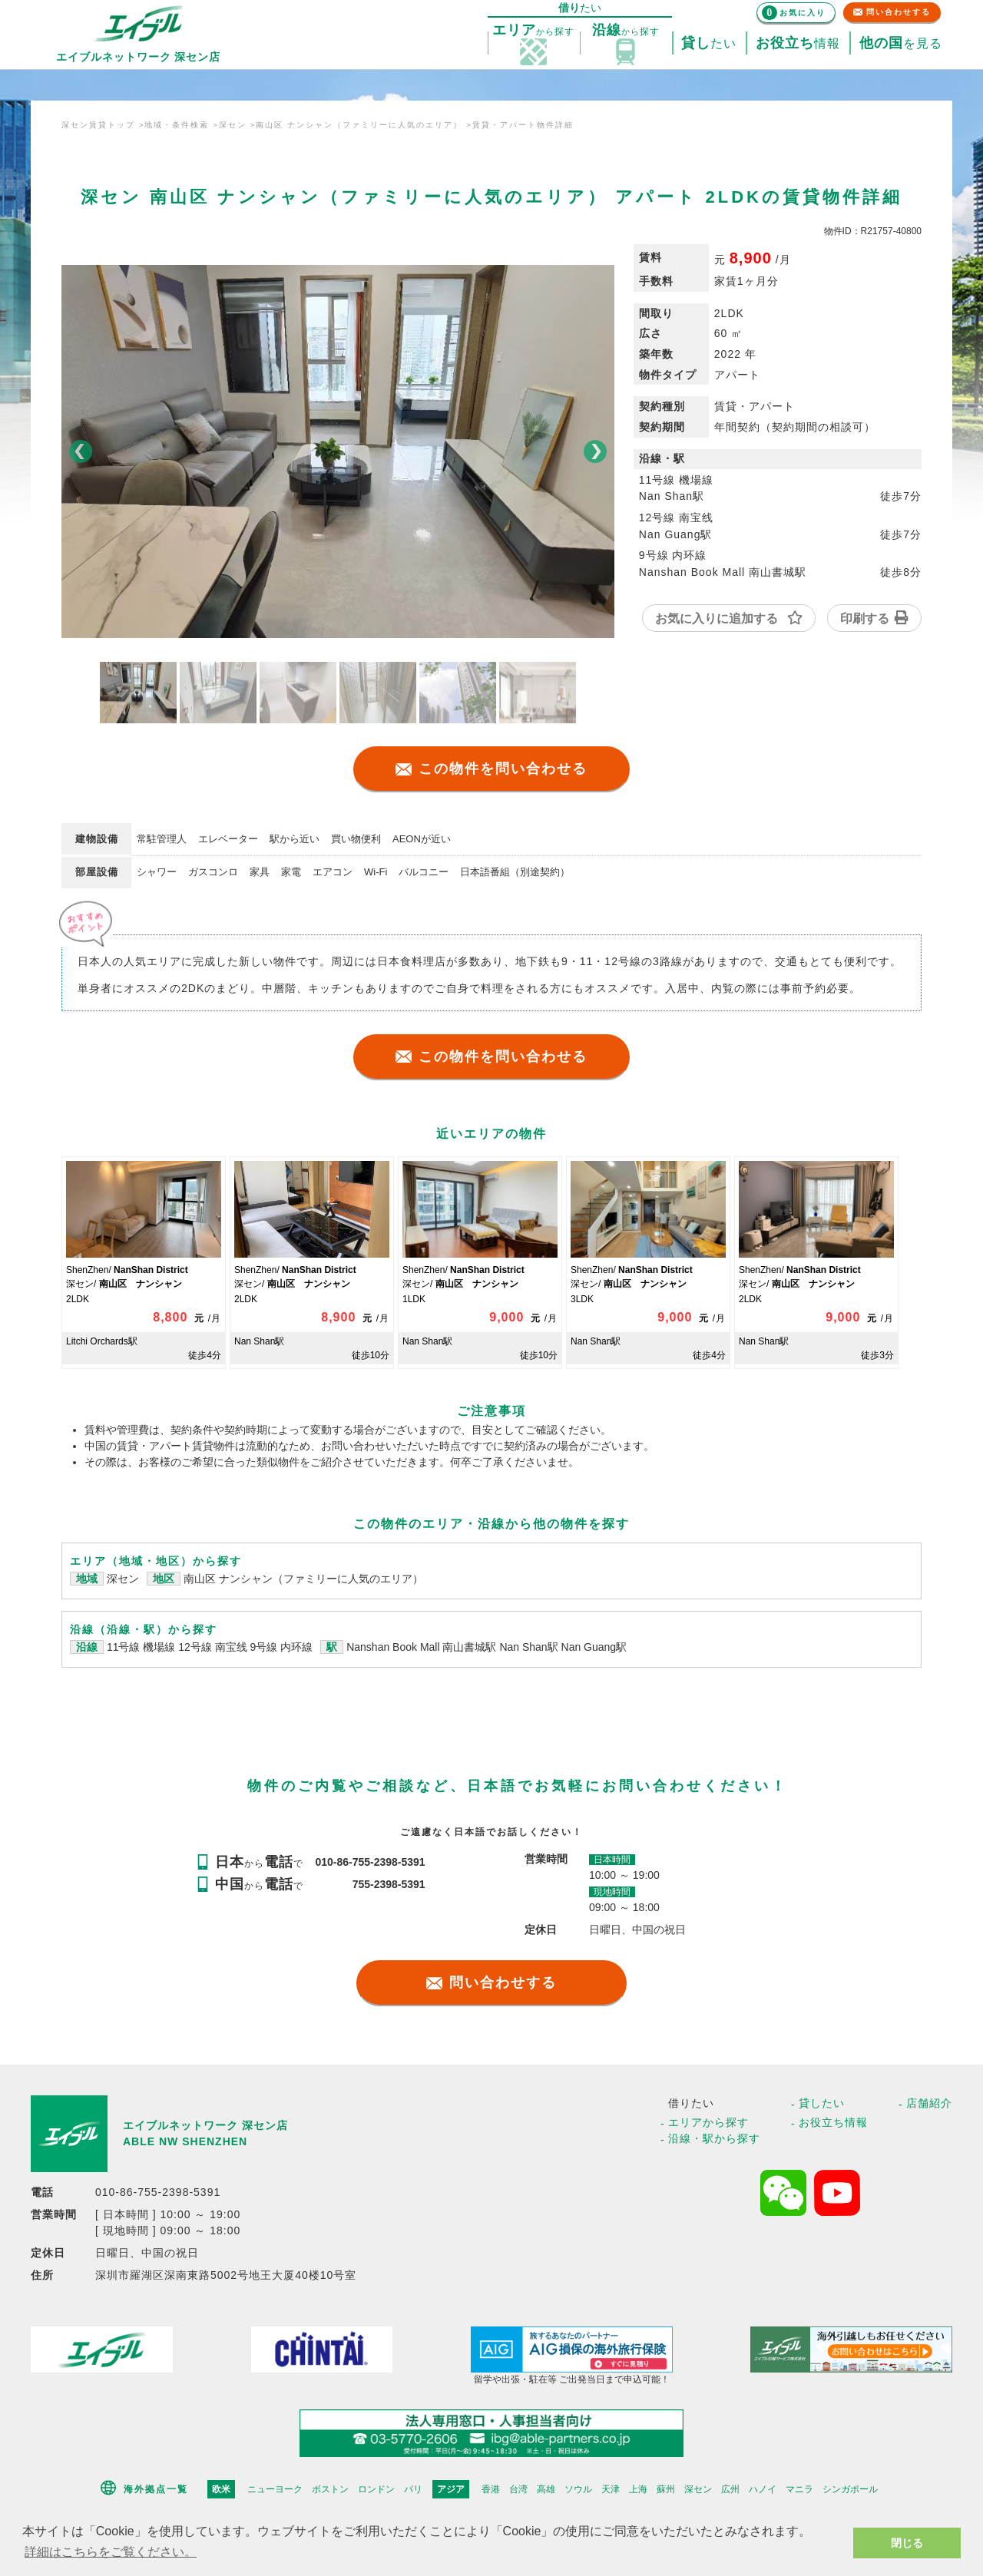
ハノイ (762, 2489)
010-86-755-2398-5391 (370, 1862)
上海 (638, 2489)
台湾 (518, 2489)
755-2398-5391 (388, 1884)
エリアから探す (708, 2122)
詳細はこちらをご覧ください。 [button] (111, 2551)
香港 (491, 2489)
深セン (123, 1578)
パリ (413, 2489)
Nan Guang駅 (594, 1647)
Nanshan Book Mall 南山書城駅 (422, 1647)
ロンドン (376, 2489)
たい (708, 43)
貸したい (822, 2103)
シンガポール (850, 2489)
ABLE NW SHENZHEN (185, 2141)
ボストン (330, 2489)
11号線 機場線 (141, 1647)
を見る (900, 43)
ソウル (578, 2489)
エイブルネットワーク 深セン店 (205, 2125)
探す (533, 30)
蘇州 (666, 2489)
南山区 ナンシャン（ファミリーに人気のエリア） (303, 1578)
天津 (610, 2489)
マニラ (799, 2489)
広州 (730, 2489)
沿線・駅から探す (714, 2138)
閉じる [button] (907, 2543)
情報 (798, 43)
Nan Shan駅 (530, 1647)
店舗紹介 (929, 2103)
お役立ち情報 (833, 2122)
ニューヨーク (275, 2489)
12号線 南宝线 (212, 1647)
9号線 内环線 (281, 1647)
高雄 (546, 2489)
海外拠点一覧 (156, 2489)
